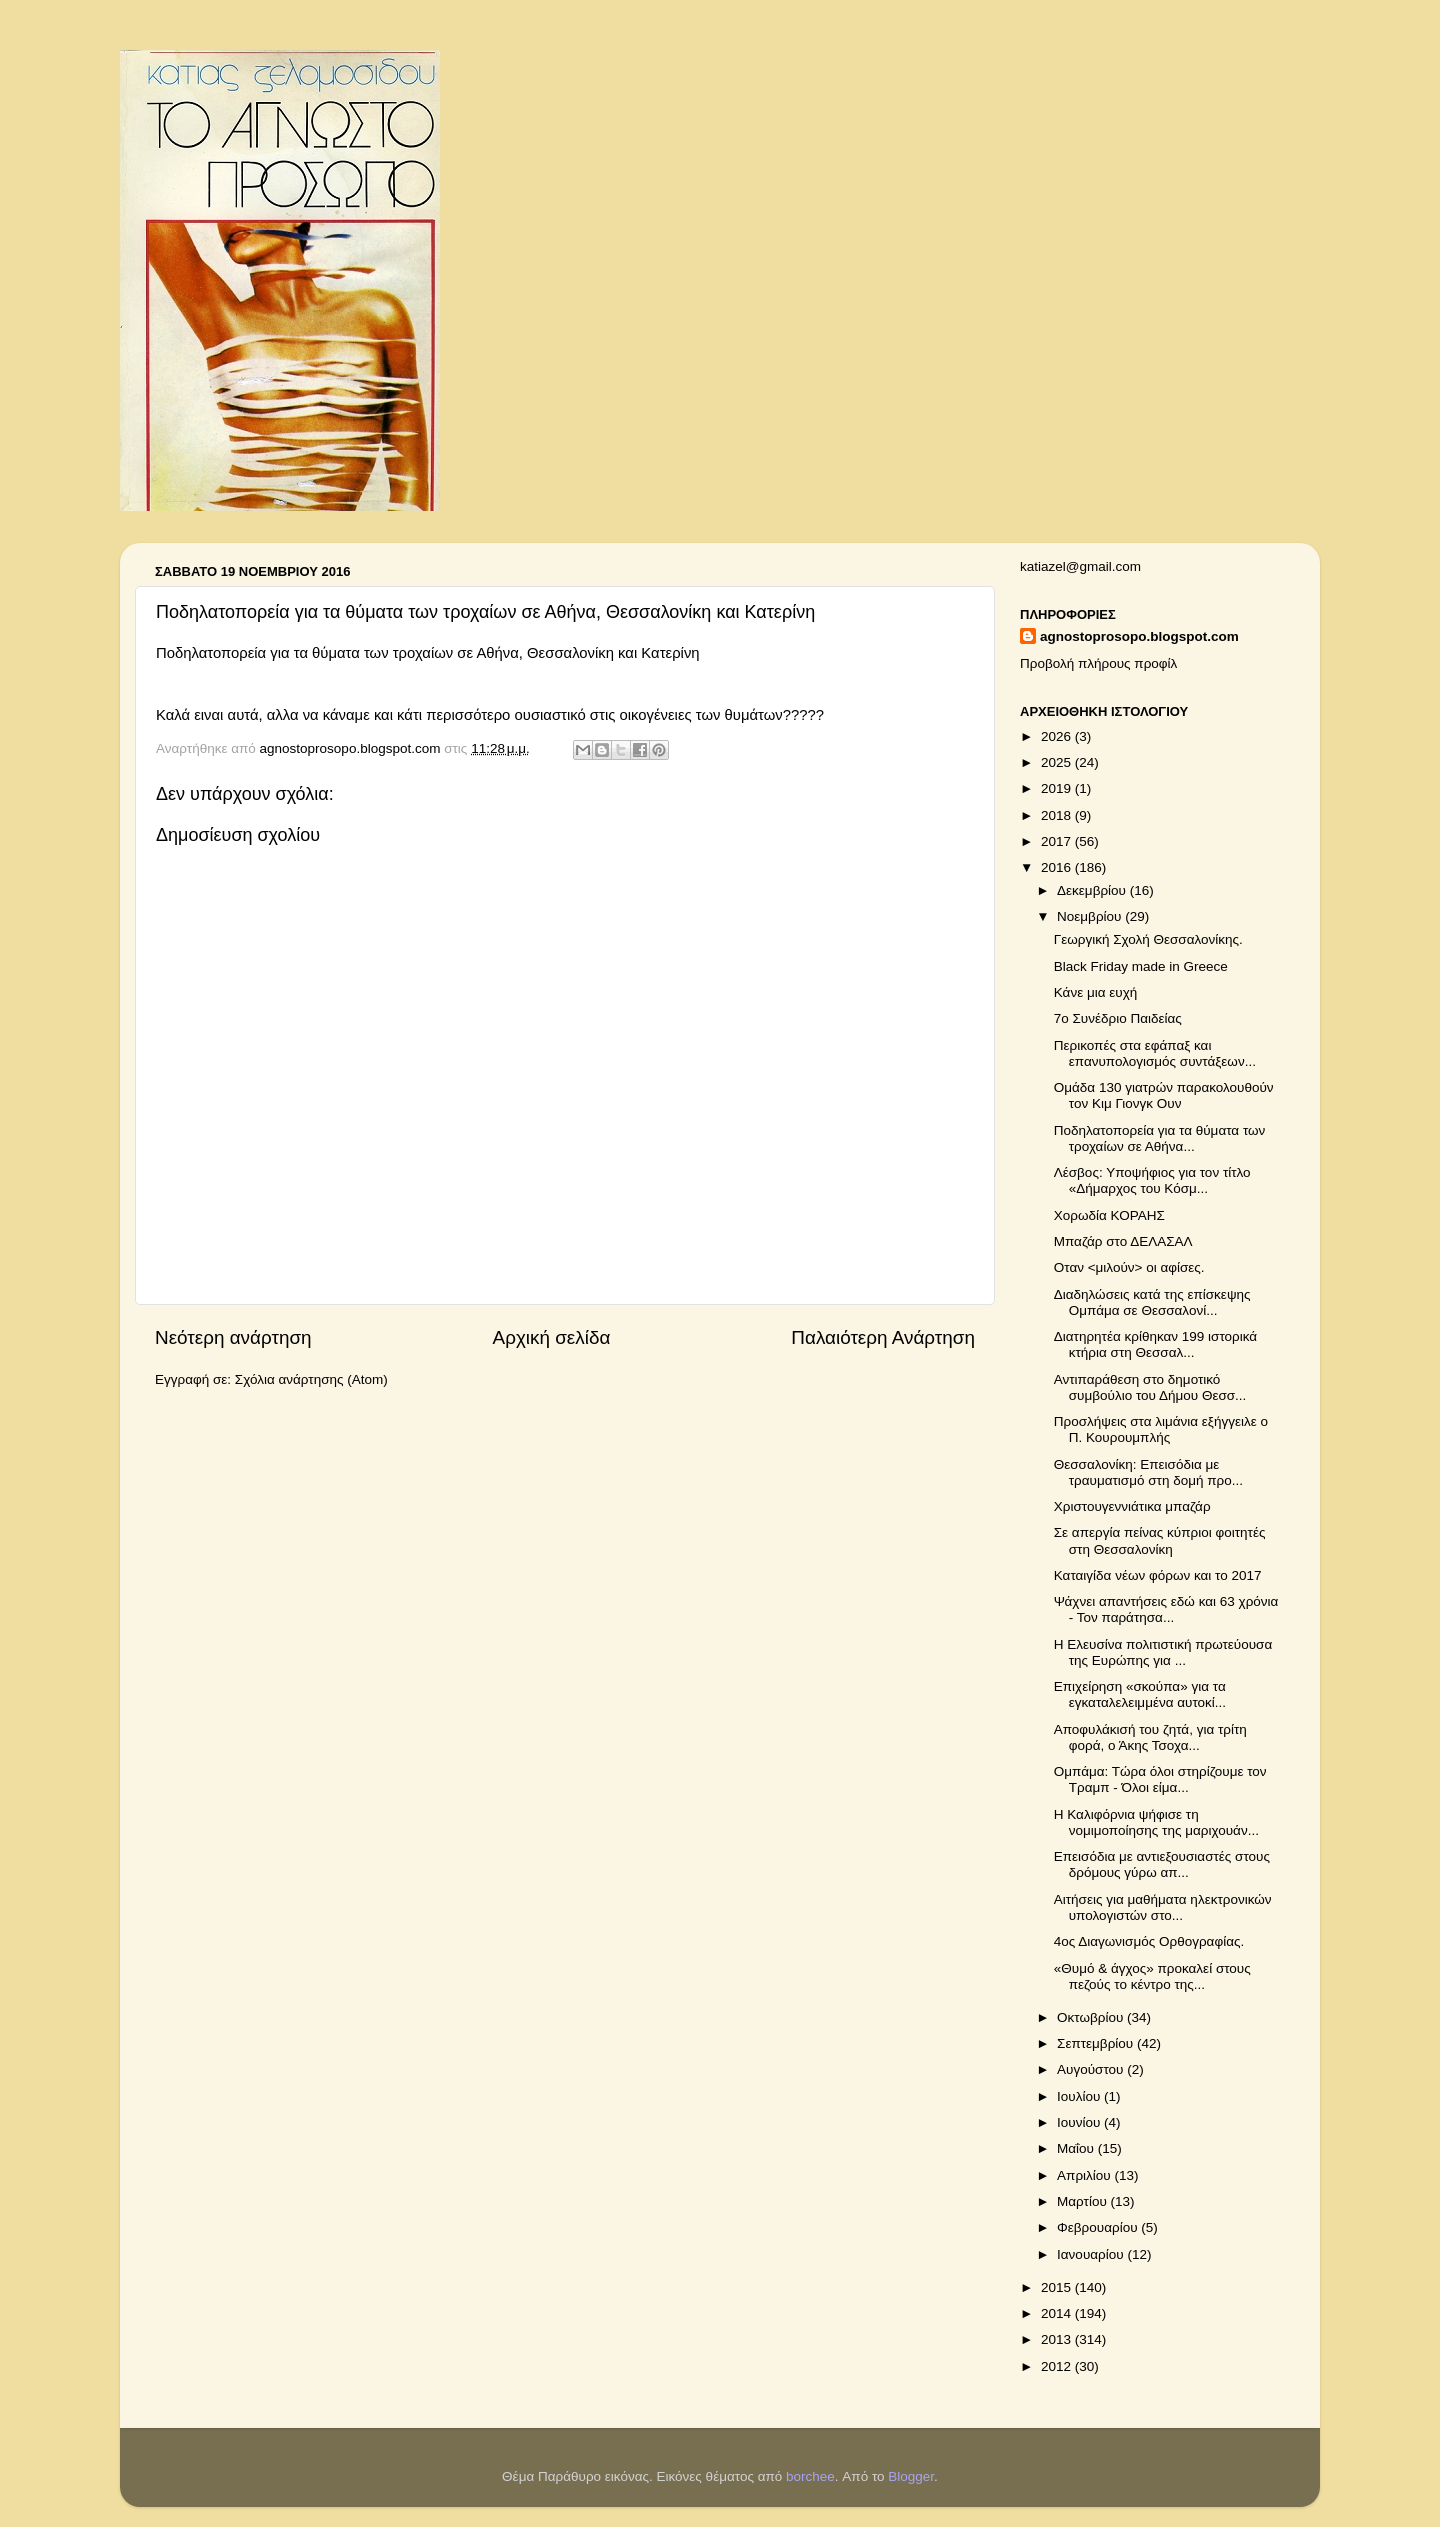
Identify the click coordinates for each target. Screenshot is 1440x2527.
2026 (1058, 736)
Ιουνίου (1080, 2122)
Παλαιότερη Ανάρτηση (883, 1337)
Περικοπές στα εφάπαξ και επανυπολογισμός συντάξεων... (1155, 1053)
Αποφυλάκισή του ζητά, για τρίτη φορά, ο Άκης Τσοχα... (1150, 1737)
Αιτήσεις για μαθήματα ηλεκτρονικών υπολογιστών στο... (1163, 1907)
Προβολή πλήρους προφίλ (1098, 663)
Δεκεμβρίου (1093, 890)
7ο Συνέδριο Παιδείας (1118, 1018)
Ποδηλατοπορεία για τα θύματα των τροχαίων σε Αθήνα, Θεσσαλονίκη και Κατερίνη (428, 653)
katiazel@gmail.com (1080, 566)
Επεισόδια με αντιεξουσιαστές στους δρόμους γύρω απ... (1162, 1864)
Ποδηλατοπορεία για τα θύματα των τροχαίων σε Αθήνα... (1160, 1138)
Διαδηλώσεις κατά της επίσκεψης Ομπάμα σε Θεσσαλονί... (1152, 1302)
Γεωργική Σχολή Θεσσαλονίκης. (1148, 939)
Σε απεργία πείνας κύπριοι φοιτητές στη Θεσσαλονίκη (1160, 1540)
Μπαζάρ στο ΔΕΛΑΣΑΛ (1123, 1241)
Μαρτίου (1084, 2201)
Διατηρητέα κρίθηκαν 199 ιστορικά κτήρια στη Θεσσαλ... (1155, 1344)
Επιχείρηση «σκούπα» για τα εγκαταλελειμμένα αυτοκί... (1140, 1694)
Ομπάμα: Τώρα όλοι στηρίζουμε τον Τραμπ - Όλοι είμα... (1160, 1779)
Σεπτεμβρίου (1097, 2043)
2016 (1058, 867)
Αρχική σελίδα (552, 1337)
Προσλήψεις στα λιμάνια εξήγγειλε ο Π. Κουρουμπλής (1161, 1429)
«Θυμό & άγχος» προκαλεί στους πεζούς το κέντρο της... (1152, 1976)
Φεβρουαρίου (1099, 2227)
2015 (1058, 2287)
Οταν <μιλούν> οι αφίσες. (1129, 1267)
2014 (1058, 2313)
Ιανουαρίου (1092, 2254)
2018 (1058, 815)
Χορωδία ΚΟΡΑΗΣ (1109, 1215)
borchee (810, 2476)
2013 (1058, 2339)
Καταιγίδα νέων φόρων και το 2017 (1158, 1575)
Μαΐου (1077, 2148)
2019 (1058, 788)
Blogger (911, 2476)
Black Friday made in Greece (1141, 966)
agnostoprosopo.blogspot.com (1139, 636)
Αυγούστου (1092, 2069)
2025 (1058, 762)
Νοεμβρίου (1091, 916)
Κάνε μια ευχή (1096, 992)
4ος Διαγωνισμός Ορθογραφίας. (1149, 1941)
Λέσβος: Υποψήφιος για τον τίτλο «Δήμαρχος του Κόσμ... (1152, 1180)
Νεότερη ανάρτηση (233, 1337)
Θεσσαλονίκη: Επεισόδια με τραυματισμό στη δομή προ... (1148, 1472)
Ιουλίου (1080, 2096)
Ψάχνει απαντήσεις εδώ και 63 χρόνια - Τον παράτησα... (1166, 1609)
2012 (1058, 2366)
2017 (1058, 841)
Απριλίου (1085, 2175)
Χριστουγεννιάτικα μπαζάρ (1132, 1506)
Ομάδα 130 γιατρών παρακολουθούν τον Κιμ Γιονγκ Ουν (1164, 1095)
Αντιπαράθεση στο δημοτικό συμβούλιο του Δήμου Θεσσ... (1150, 1387)
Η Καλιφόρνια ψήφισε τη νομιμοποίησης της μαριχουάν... (1156, 1822)
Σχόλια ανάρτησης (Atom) (311, 1379)
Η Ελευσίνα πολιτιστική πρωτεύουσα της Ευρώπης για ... (1163, 1652)
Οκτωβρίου (1092, 2017)
